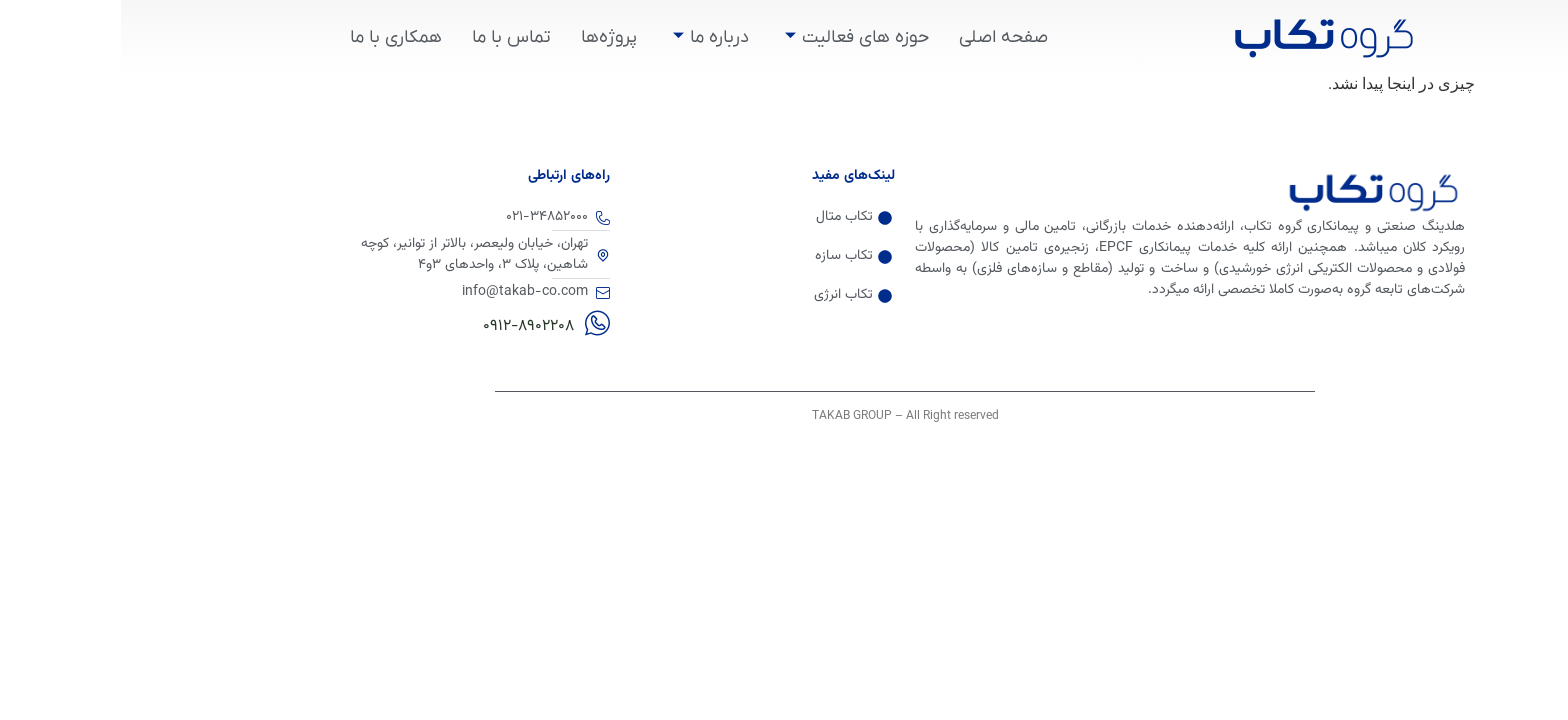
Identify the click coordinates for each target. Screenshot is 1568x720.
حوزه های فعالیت (736, 37)
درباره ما (590, 37)
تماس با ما (390, 37)
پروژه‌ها (488, 37)
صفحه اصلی (882, 37)
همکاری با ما (275, 37)
